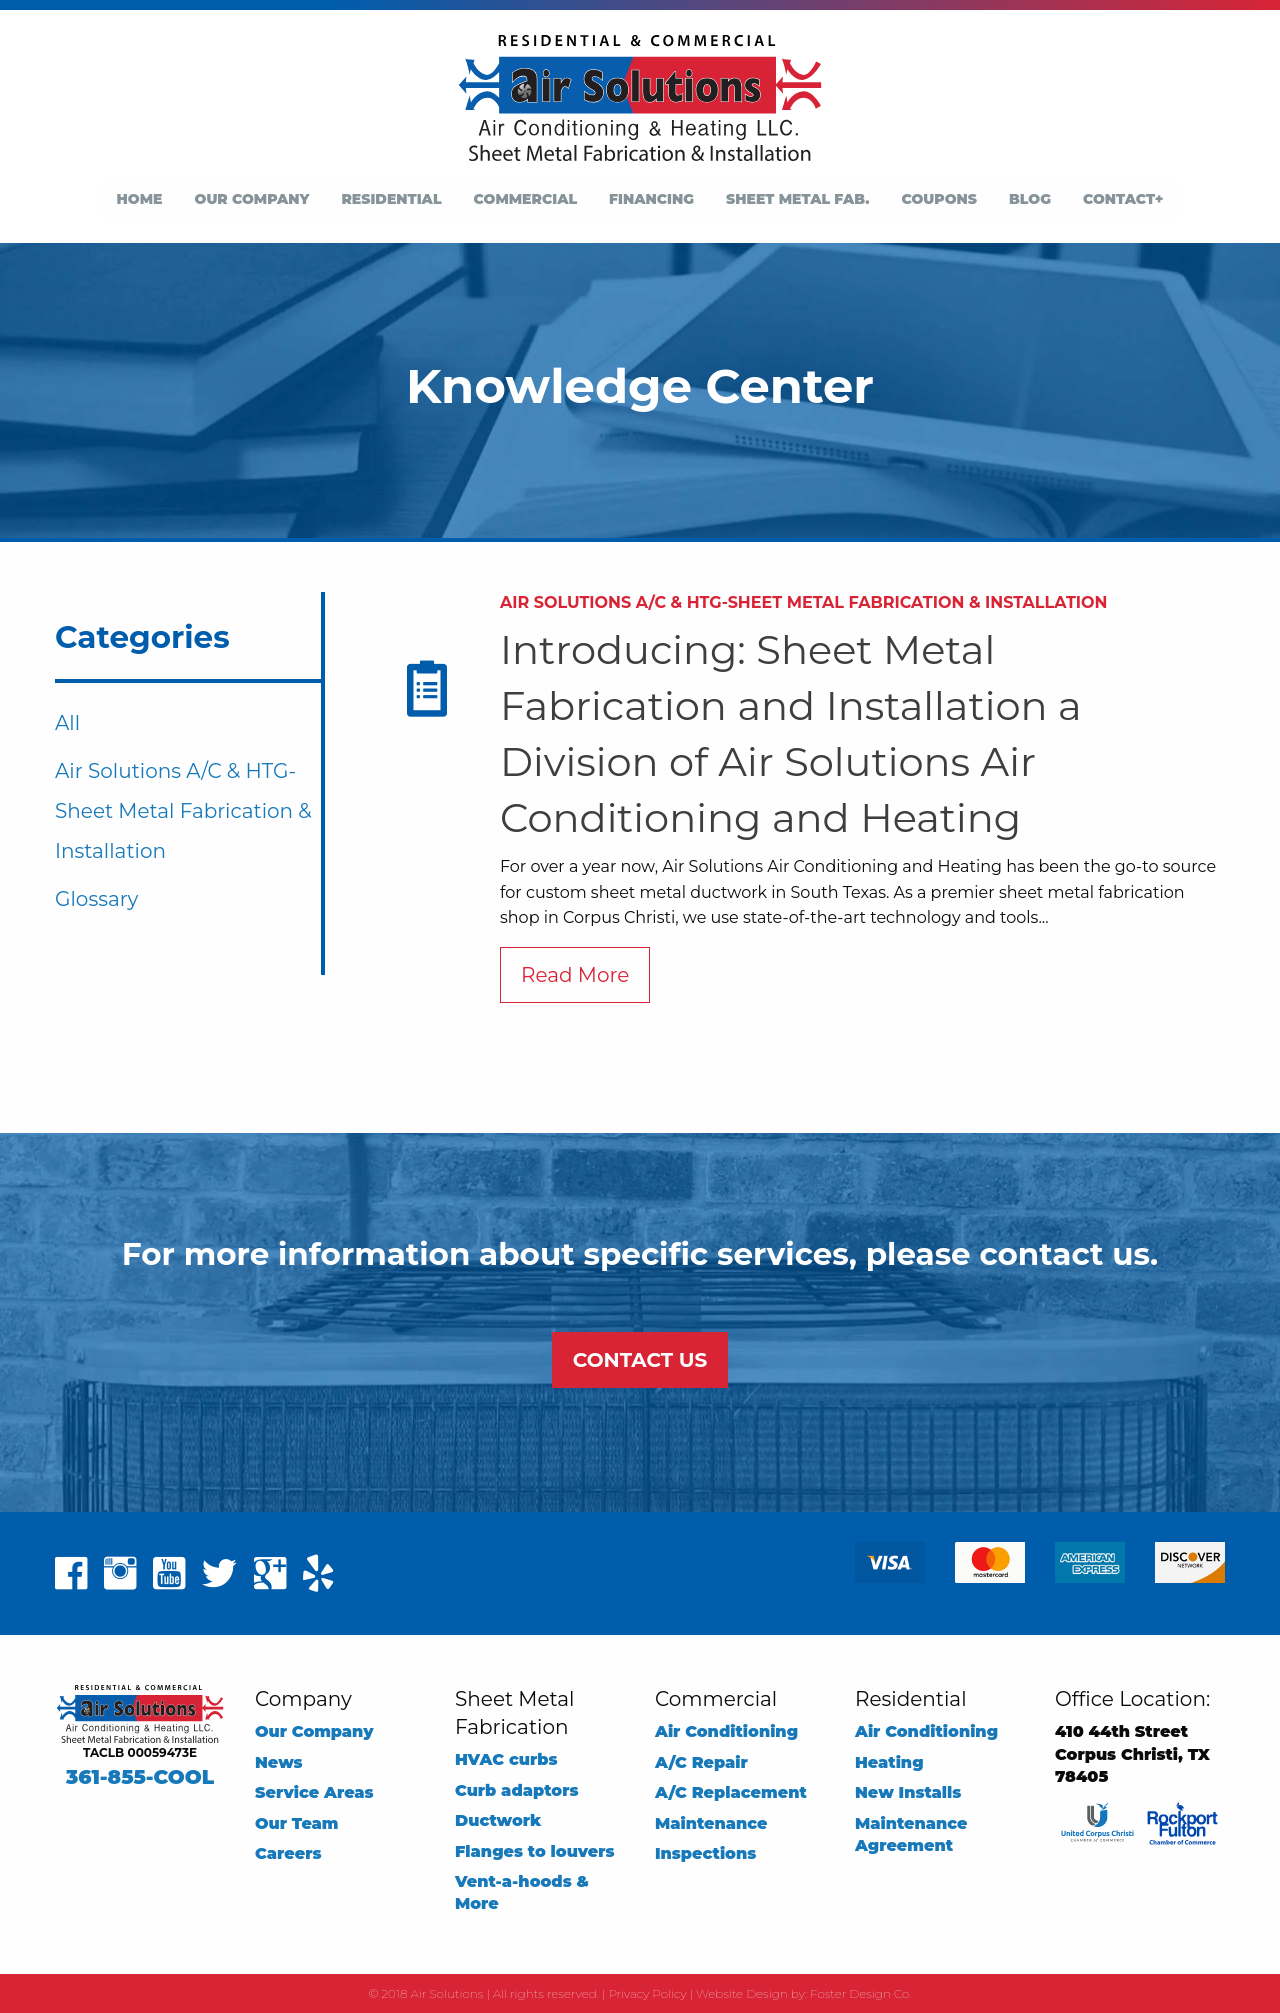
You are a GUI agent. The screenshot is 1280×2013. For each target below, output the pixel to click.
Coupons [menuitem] (939, 199)
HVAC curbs (506, 1759)
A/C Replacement (731, 1792)
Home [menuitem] (140, 199)
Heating (889, 1762)
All (67, 723)
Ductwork (498, 1820)
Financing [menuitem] (651, 199)
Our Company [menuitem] (252, 199)
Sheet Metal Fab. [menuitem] (797, 199)
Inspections (705, 1853)
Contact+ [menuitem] (1123, 199)
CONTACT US (640, 1360)
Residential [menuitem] (391, 199)
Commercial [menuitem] (526, 199)
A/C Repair (701, 1762)
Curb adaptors (517, 1790)
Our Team (297, 1823)
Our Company (314, 1731)
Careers (288, 1853)
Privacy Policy (647, 1993)
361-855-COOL (140, 1777)
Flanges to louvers (535, 1851)
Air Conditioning (726, 1731)
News (279, 1762)
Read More (575, 975)
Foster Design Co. (860, 1993)
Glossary (96, 899)
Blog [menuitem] (1030, 199)
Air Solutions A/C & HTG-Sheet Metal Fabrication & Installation (183, 811)
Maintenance (711, 1823)
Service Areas (314, 1792)
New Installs (908, 1792)
